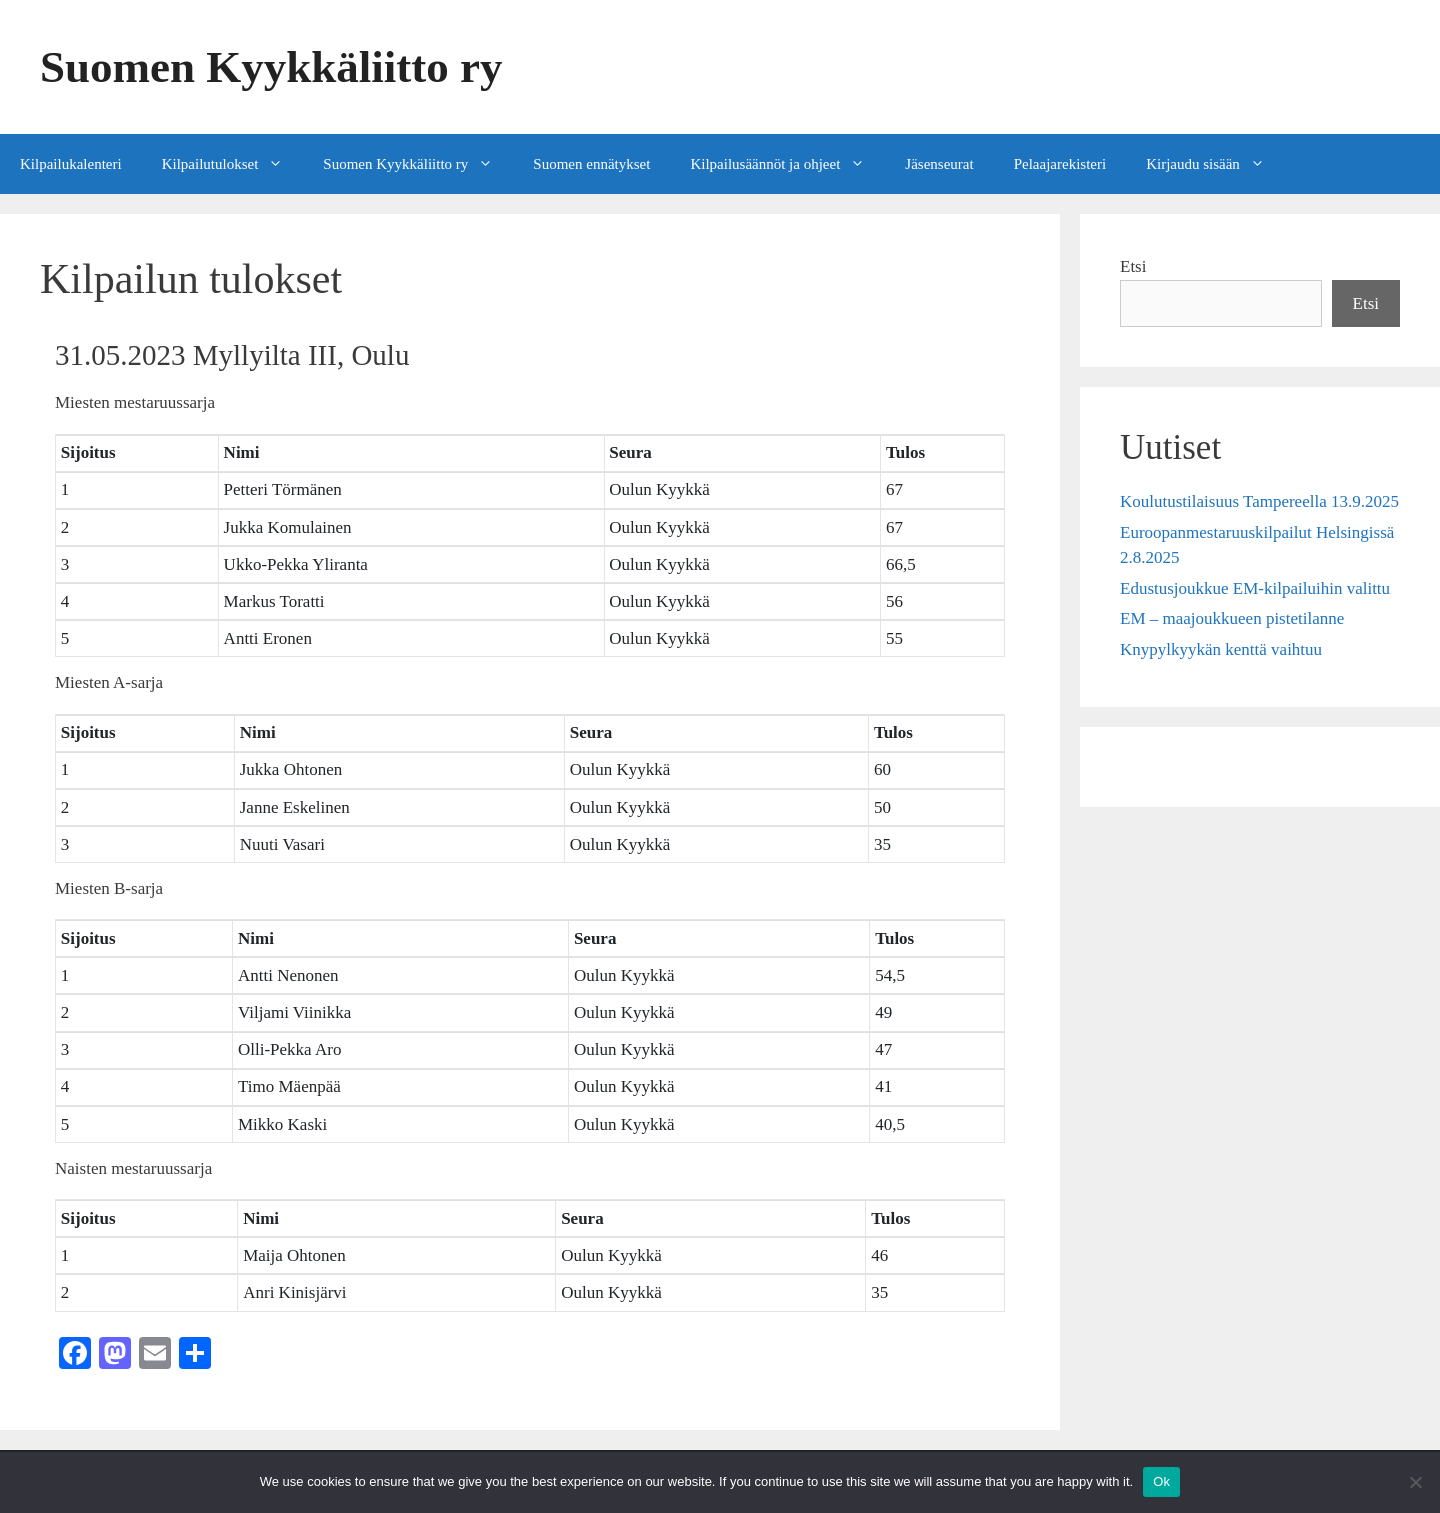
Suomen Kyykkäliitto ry (271, 67)
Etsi (1133, 266)
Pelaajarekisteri (1060, 164)
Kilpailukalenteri (71, 164)
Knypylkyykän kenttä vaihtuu (1221, 649)
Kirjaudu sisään (1215, 164)
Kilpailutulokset (233, 164)
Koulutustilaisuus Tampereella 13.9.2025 (1259, 501)
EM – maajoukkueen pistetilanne (1232, 618)
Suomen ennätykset (591, 164)
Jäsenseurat (939, 164)
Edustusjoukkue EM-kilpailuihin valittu (1255, 588)
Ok (1161, 1481)
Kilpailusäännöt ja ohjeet (787, 164)
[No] (1415, 1482)
